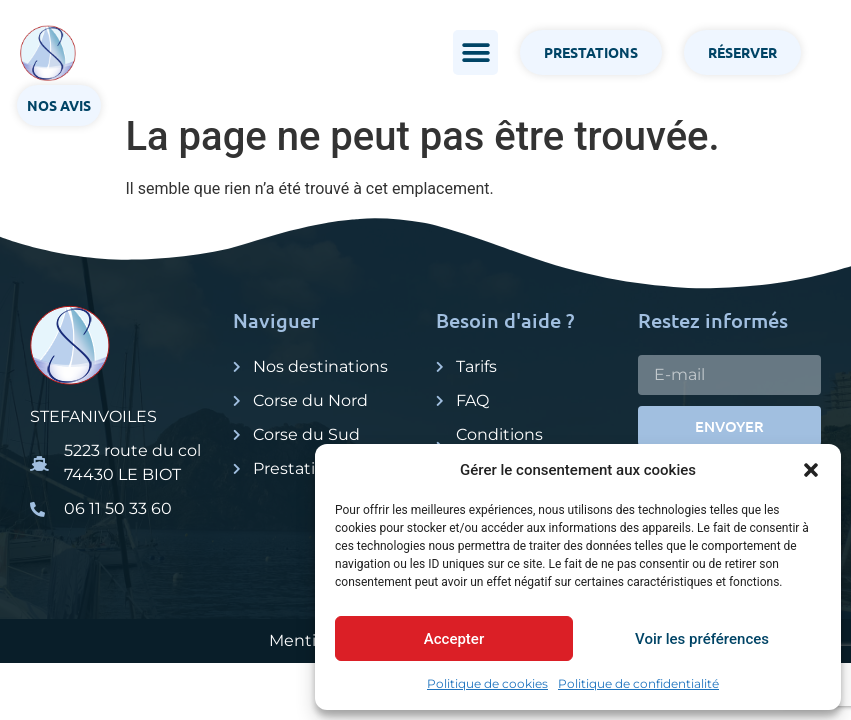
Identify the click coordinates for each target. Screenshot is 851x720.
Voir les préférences (702, 639)
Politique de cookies (487, 683)
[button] (811, 470)
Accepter (454, 639)
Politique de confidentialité (638, 683)
